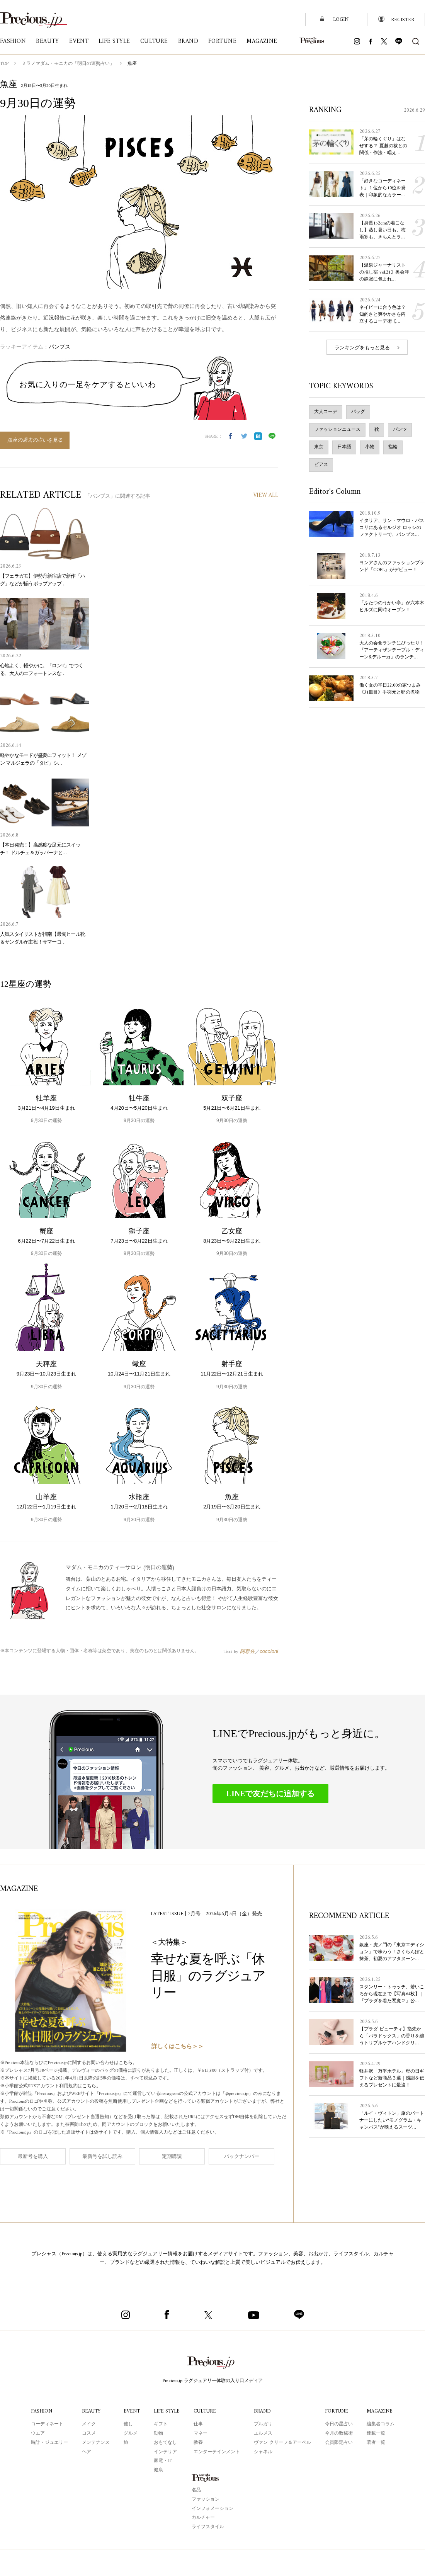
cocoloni (269, 1651)
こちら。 (128, 2063)
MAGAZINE (380, 2411)
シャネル (263, 2452)
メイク (89, 2424)
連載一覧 (376, 2434)
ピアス (321, 465)
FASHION (41, 2411)
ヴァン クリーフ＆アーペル (282, 2443)
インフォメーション (212, 2509)
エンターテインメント (217, 2452)
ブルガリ (263, 2424)
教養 (198, 2443)
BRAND (262, 2411)
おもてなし (165, 2443)
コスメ (89, 2434)
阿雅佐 (247, 1651)
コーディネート (47, 2424)
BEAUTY (91, 2411)
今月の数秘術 (339, 2434)
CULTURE (205, 2411)
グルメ (131, 2434)
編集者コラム (380, 2424)
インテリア (165, 2452)
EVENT (132, 2411)
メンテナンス (96, 2443)
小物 (369, 447)
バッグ (358, 412)
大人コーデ (325, 412)
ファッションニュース (337, 430)
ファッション (205, 2500)
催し (128, 2424)
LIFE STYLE (167, 2411)
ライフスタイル (208, 2527)
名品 (196, 2490)
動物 (158, 2434)
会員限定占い (339, 2443)
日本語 (344, 447)
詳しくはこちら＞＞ (177, 2047)
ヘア (86, 2452)
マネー (200, 2434)
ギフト (161, 2424)
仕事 (198, 2424)
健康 (158, 2470)
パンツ (400, 430)
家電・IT (163, 2461)
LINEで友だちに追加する (270, 1793)
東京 (318, 447)
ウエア (38, 2434)
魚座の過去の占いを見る (35, 440)
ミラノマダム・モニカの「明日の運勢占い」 (68, 64)
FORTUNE (336, 2411)
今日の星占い (339, 2424)
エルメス (263, 2434)
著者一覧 (376, 2443)
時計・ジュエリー (49, 2443)
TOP (4, 64)
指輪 (393, 447)
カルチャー (203, 2518)
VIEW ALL (265, 495)
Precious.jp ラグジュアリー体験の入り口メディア (213, 2381)
